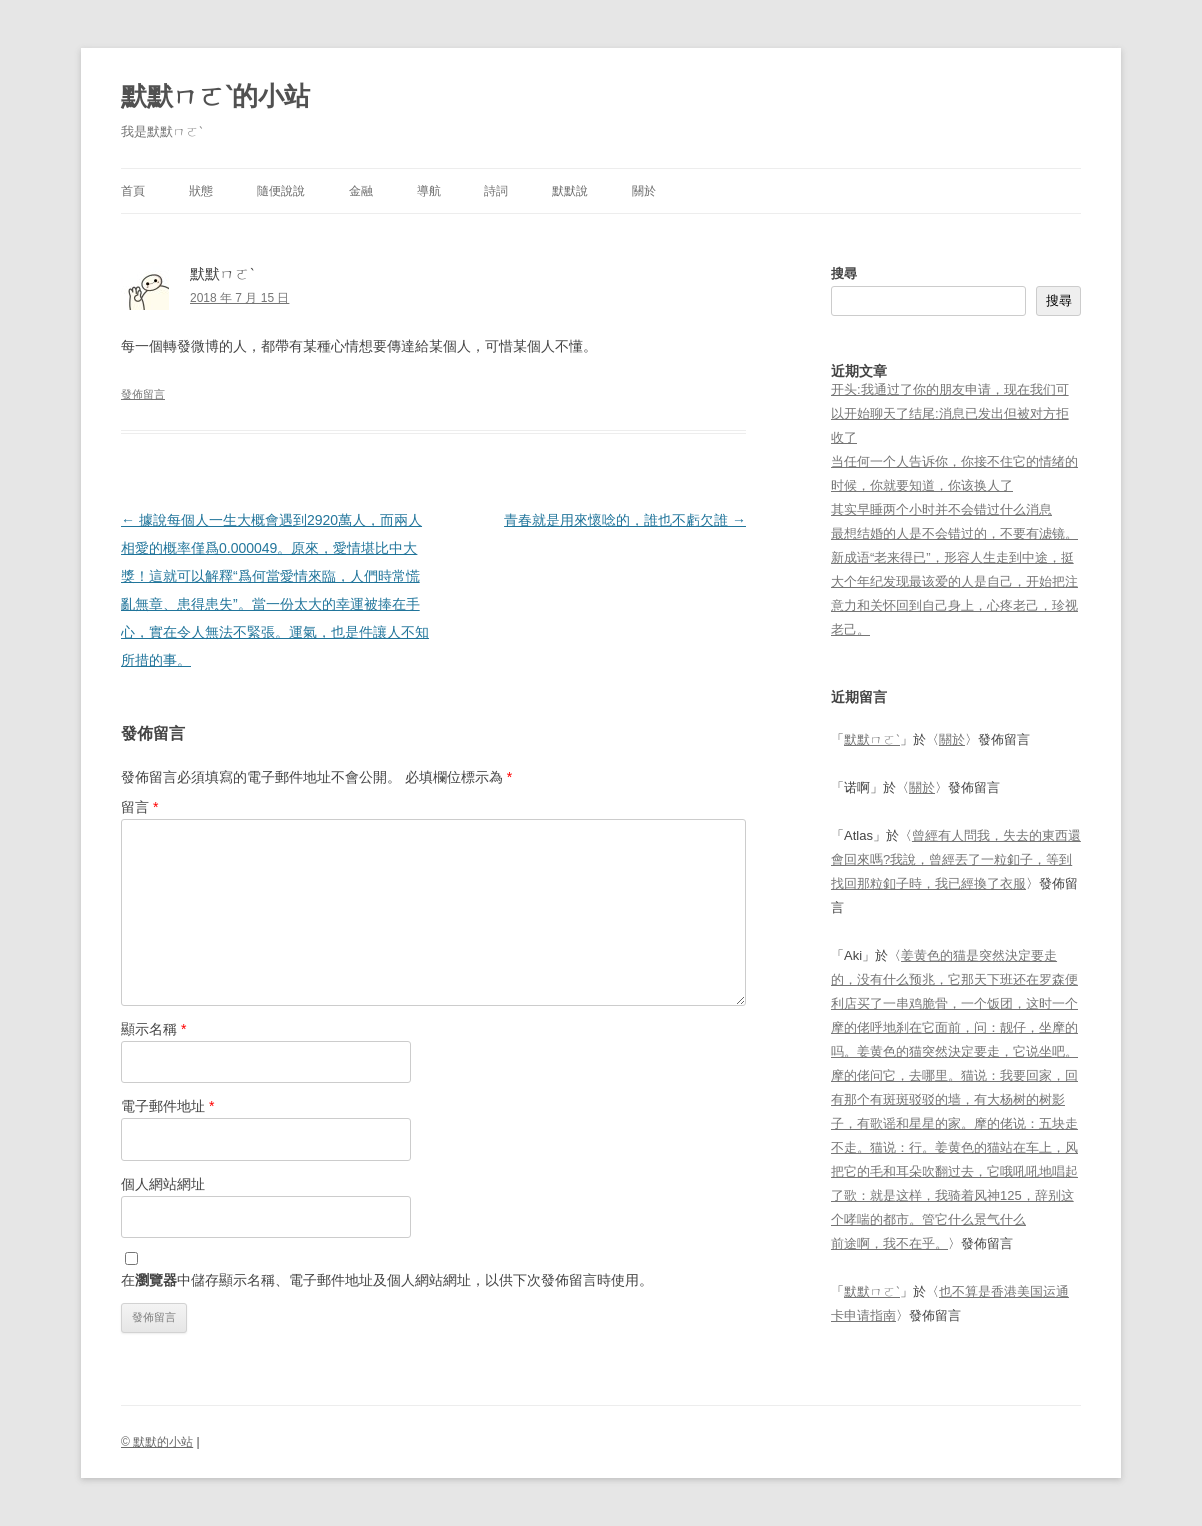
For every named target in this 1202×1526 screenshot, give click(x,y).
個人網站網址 (163, 1184)
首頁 (133, 191)
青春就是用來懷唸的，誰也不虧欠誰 (625, 520)
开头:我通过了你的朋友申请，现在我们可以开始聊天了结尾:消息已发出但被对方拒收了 (950, 413)
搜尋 (844, 273)
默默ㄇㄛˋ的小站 (215, 96)
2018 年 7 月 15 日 (239, 298)
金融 (361, 191)
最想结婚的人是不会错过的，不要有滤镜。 (954, 533)
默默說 (570, 191)
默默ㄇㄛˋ (872, 739)
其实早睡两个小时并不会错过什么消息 (941, 509)
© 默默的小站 (157, 1442)
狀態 (201, 191)
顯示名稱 (153, 1029)
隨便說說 (281, 191)
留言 (139, 807)
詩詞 (496, 191)
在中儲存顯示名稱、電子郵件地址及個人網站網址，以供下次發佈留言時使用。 (387, 1280)
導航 (429, 191)
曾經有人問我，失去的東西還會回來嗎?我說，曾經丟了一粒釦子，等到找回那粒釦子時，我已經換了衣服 (956, 859)
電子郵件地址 (167, 1106)
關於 (644, 191)
